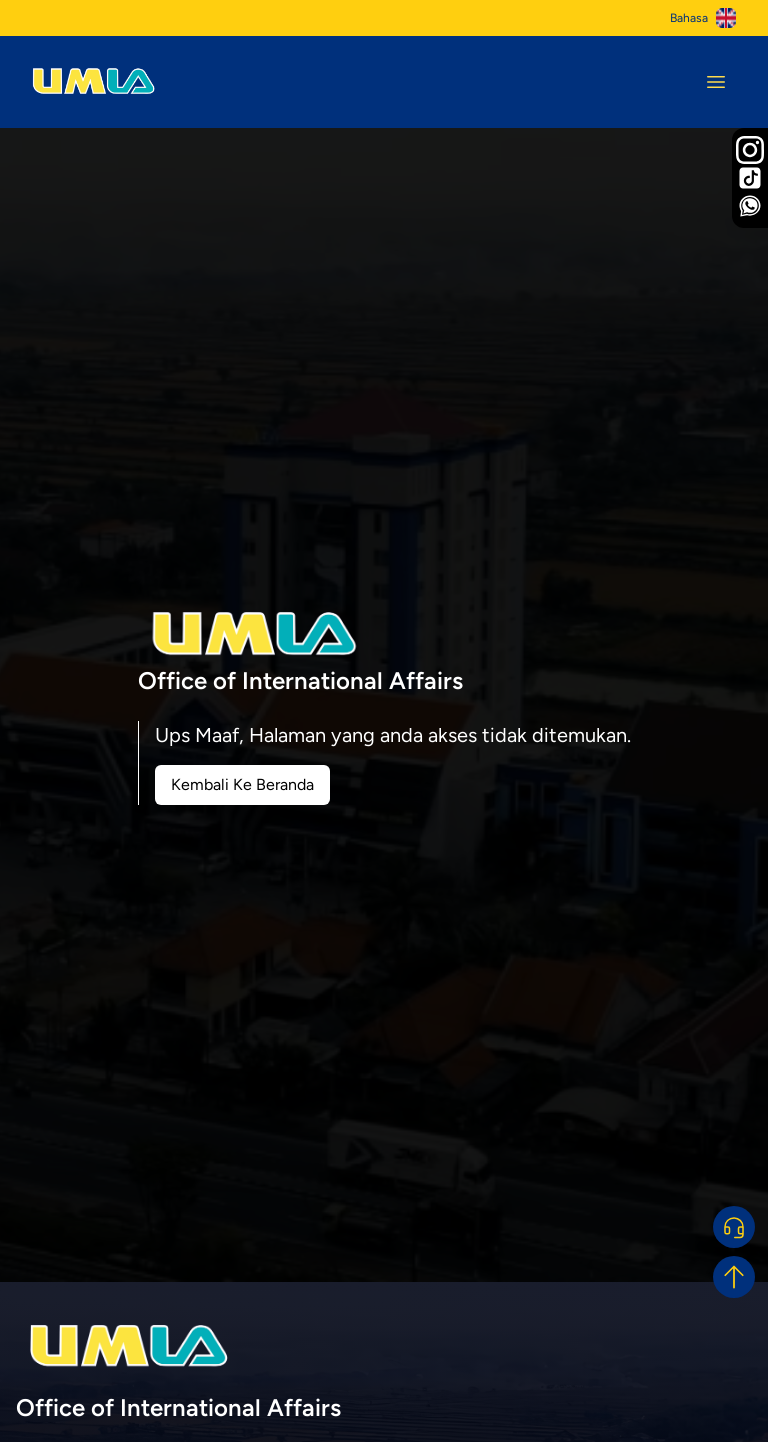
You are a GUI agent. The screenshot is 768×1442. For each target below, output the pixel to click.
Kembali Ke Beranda (242, 784)
